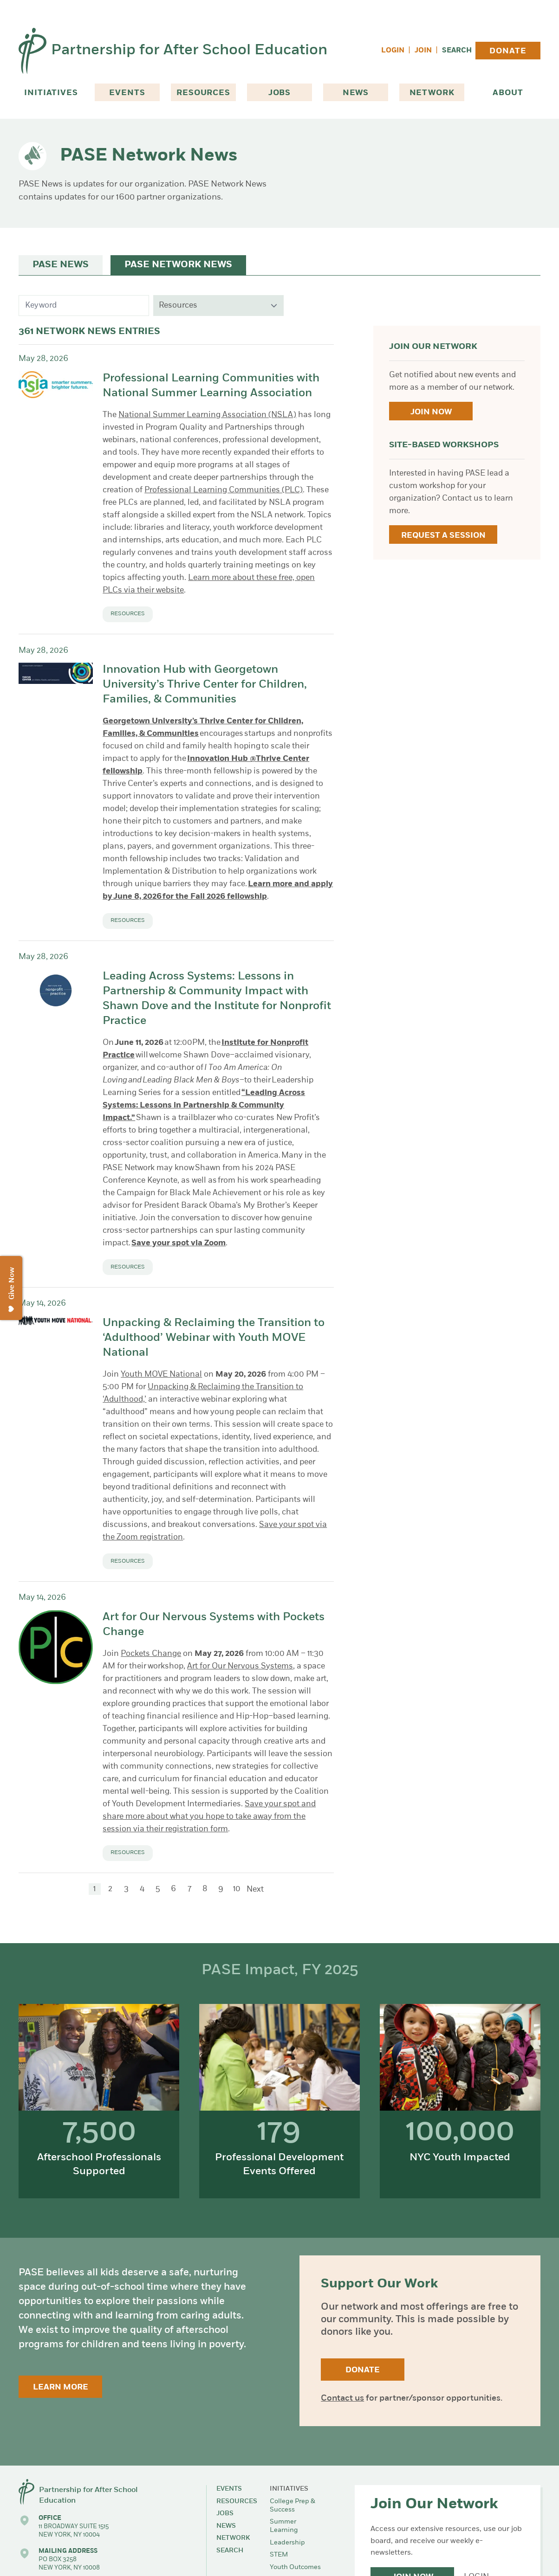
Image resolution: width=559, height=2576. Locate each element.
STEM (279, 2554)
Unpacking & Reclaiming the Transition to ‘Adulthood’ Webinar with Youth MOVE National (214, 1338)
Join (423, 50)
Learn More (60, 2387)
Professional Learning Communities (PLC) (223, 490)
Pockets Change (151, 1654)
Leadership (287, 2542)
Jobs (279, 93)
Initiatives (51, 93)
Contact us (342, 2398)
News (356, 93)
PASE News (60, 265)
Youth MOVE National (161, 1374)
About (508, 93)
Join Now (431, 412)
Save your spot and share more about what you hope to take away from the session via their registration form (209, 1816)
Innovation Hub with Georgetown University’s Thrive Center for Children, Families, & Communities (205, 684)
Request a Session (443, 536)
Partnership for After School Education (189, 50)
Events (127, 93)
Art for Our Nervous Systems (240, 1666)
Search (457, 50)
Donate (507, 51)
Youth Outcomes (295, 2567)
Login (392, 50)
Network (432, 93)
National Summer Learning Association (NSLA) (207, 415)
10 (236, 1889)
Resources (203, 93)
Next (255, 1889)
